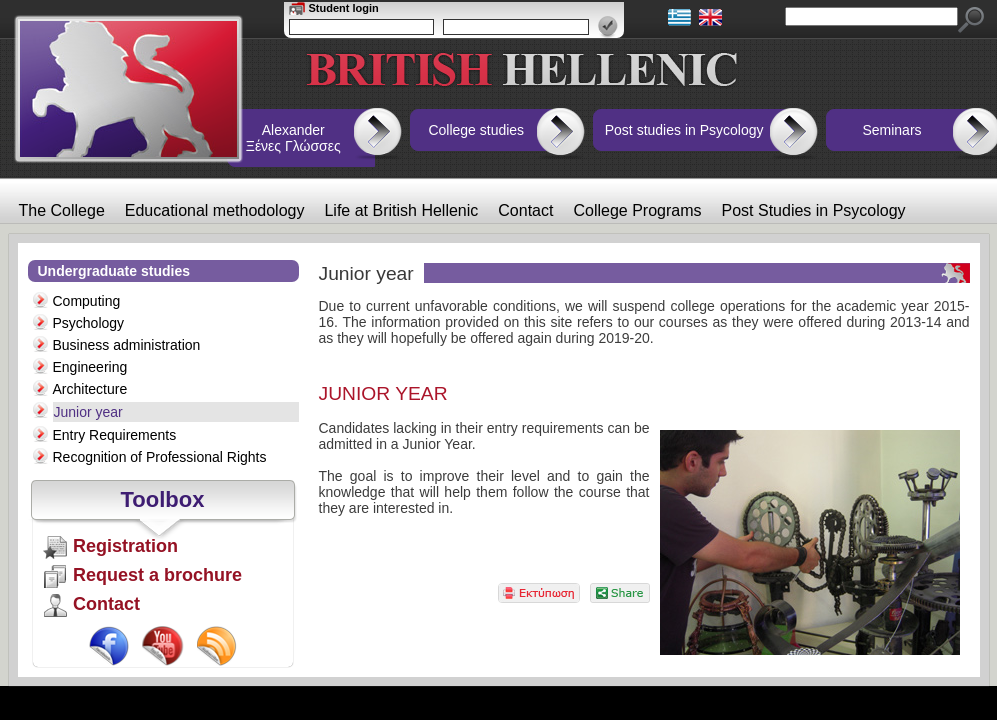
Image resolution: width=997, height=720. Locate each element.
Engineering (90, 367)
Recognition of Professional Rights (160, 457)
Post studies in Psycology (684, 130)
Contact (525, 210)
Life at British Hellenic (401, 210)
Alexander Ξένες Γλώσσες (293, 138)
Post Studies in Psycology (814, 210)
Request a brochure (157, 575)
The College (62, 210)
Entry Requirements (115, 435)
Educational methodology (215, 210)
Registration (125, 546)
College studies (476, 130)
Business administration (127, 345)
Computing (87, 301)
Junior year (88, 412)
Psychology (89, 323)
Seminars (891, 130)
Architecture (90, 389)
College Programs (637, 210)
